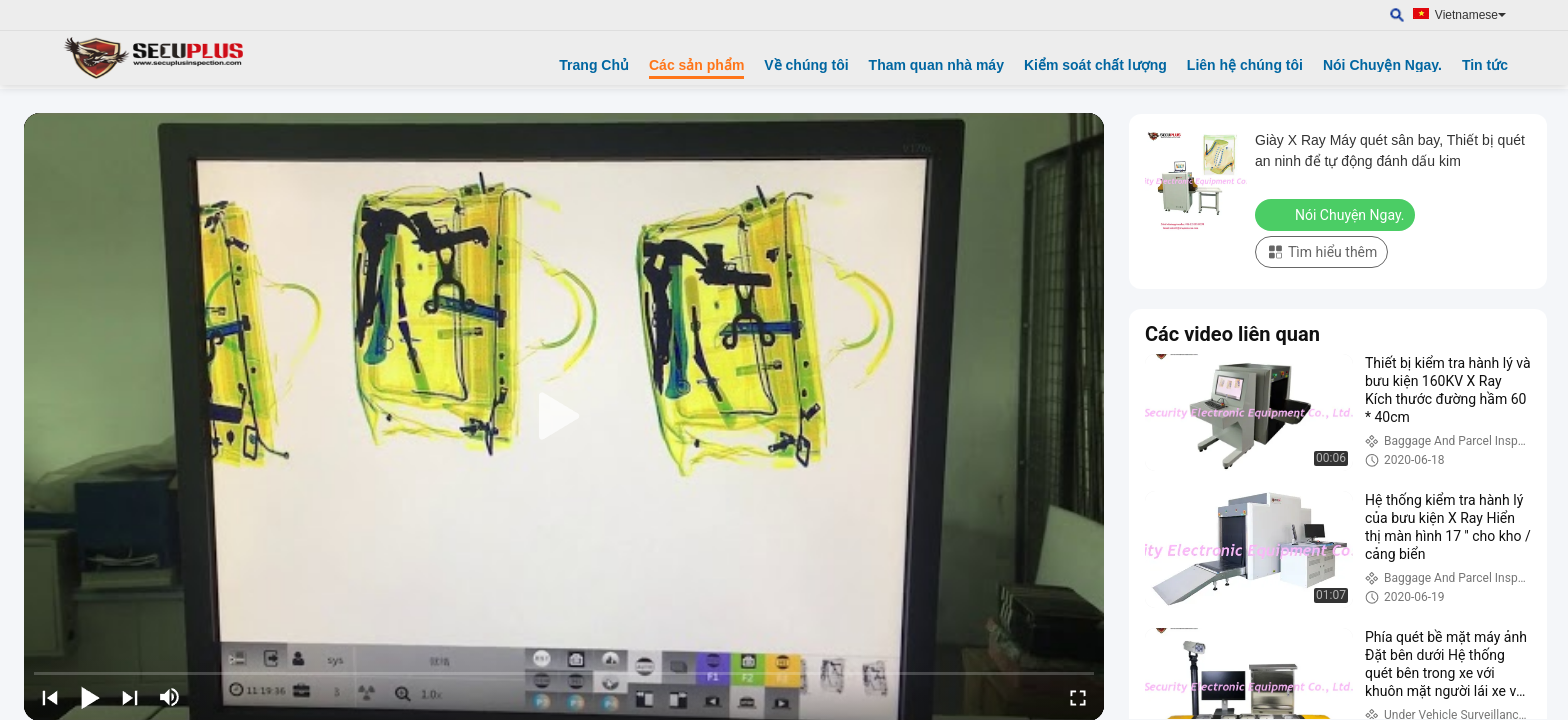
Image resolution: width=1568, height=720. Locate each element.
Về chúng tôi (806, 65)
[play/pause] (90, 697)
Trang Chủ (594, 65)
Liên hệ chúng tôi (1245, 65)
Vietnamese (1470, 15)
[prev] (50, 697)
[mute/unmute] (170, 697)
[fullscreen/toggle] (1078, 697)
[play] (564, 417)
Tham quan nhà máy (936, 65)
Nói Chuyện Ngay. (1382, 65)
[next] (130, 697)
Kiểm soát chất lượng (1095, 65)
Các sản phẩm (696, 65)
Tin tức (1485, 65)
